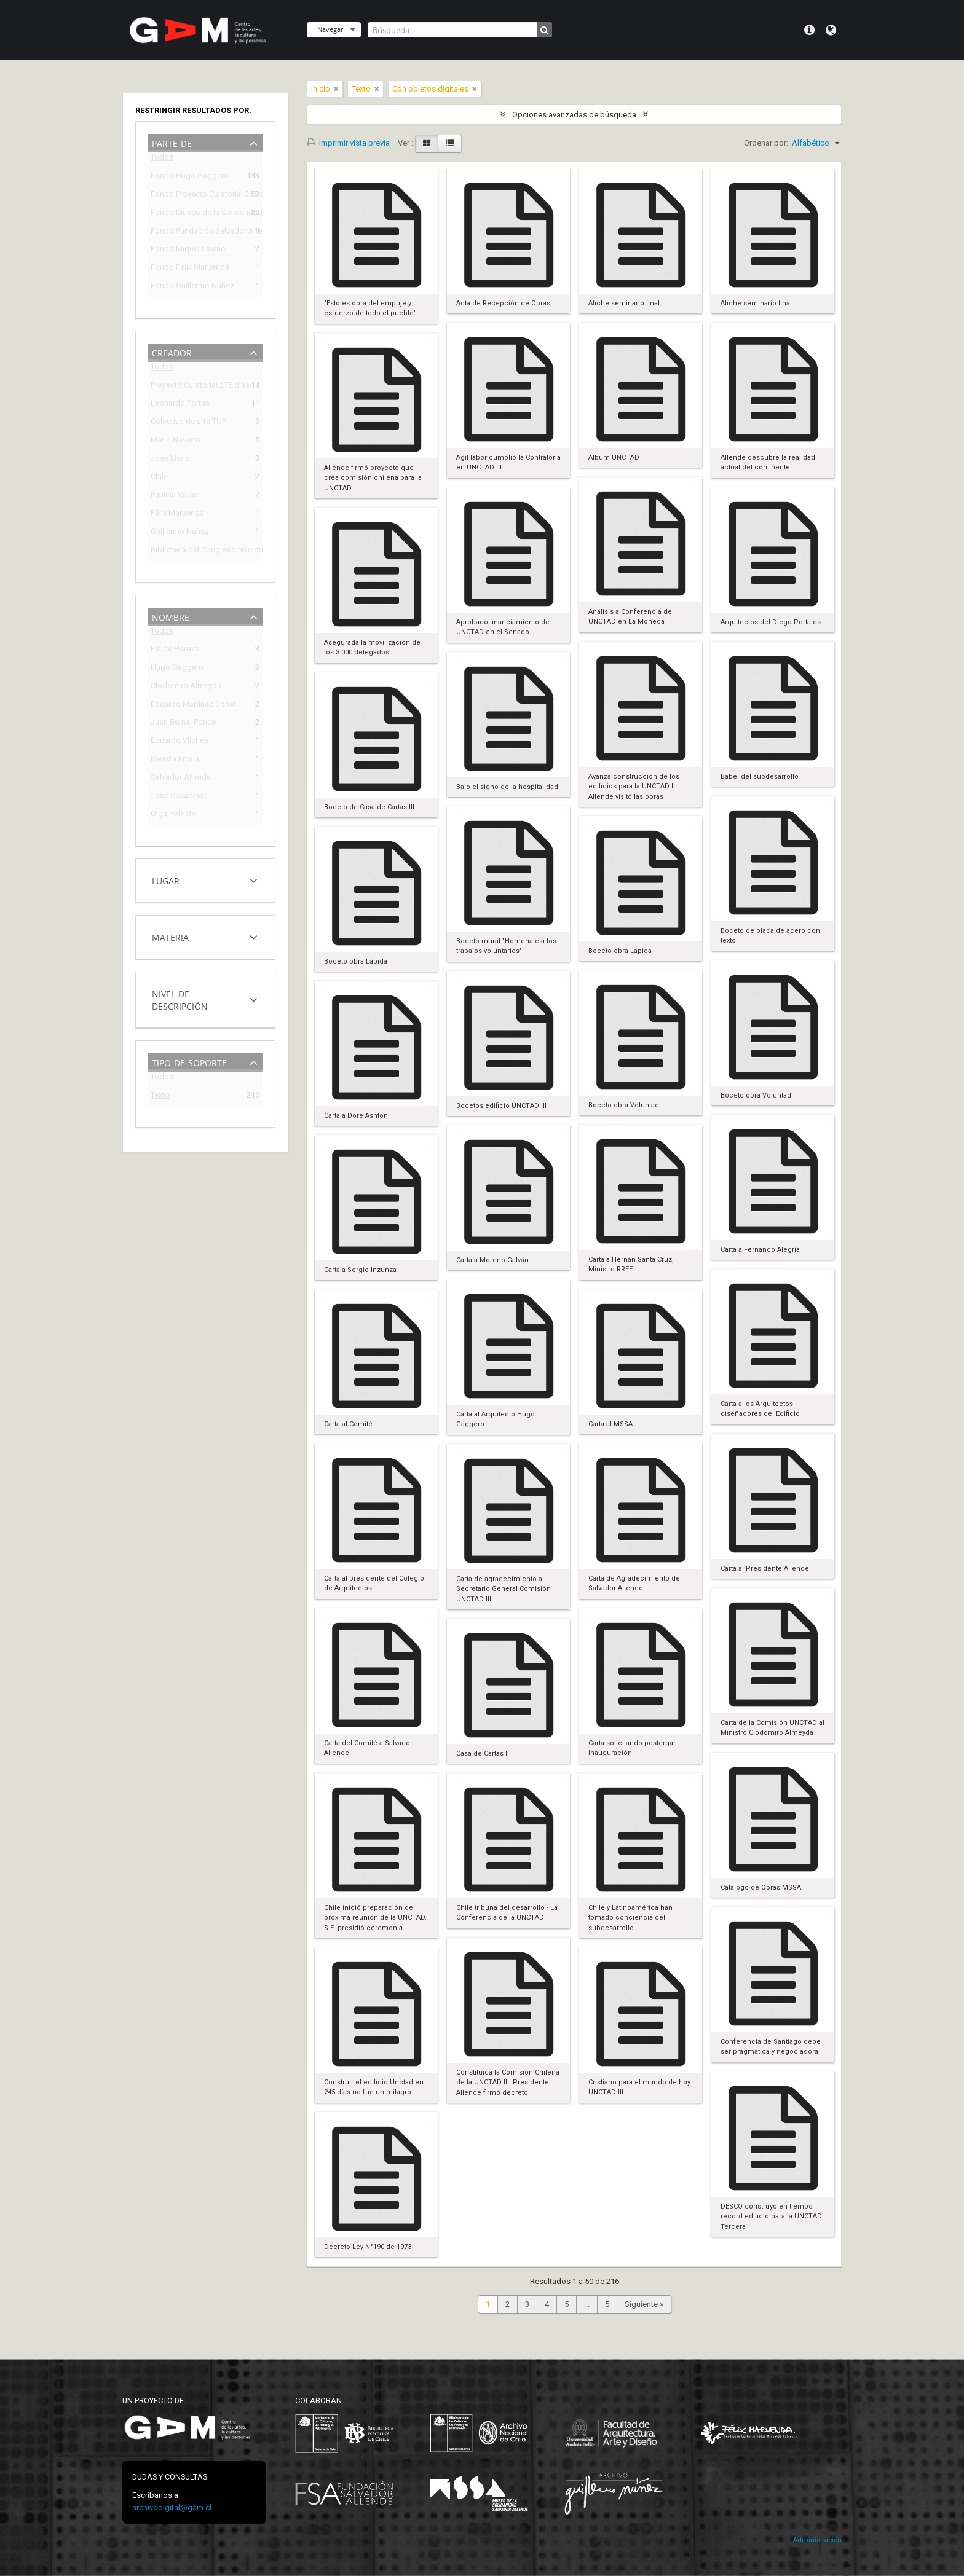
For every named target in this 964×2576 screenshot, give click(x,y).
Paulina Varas (174, 496)
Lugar (166, 879)
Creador (172, 352)
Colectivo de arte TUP (188, 423)
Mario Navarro (175, 441)
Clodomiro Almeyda (186, 687)
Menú (809, 30)
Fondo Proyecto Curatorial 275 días (197, 195)
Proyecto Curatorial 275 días (197, 387)
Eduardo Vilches (179, 742)
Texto (160, 1096)
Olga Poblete (173, 815)
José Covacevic (179, 797)
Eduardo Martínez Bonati (194, 706)
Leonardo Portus (180, 404)
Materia (170, 936)
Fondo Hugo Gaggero (190, 177)
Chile (159, 478)
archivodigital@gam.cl (171, 2507)
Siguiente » (644, 2304)
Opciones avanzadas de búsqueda (574, 114)
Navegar (330, 29)
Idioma (831, 30)
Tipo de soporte (189, 1061)
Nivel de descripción (180, 998)
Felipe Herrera (175, 650)
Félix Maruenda (177, 514)
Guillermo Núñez (180, 533)
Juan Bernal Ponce (183, 723)
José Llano (170, 460)
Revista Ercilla (175, 760)
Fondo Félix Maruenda (190, 269)
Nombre (170, 616)
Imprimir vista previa (348, 142)
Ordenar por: (766, 142)
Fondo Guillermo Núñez (192, 287)
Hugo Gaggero (177, 669)
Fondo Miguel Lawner (189, 250)
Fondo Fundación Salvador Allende (197, 232)
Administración (817, 2540)
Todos (162, 159)
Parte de (172, 142)
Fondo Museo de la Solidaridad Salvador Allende (197, 214)
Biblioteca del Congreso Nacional (197, 551)
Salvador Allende (181, 779)
